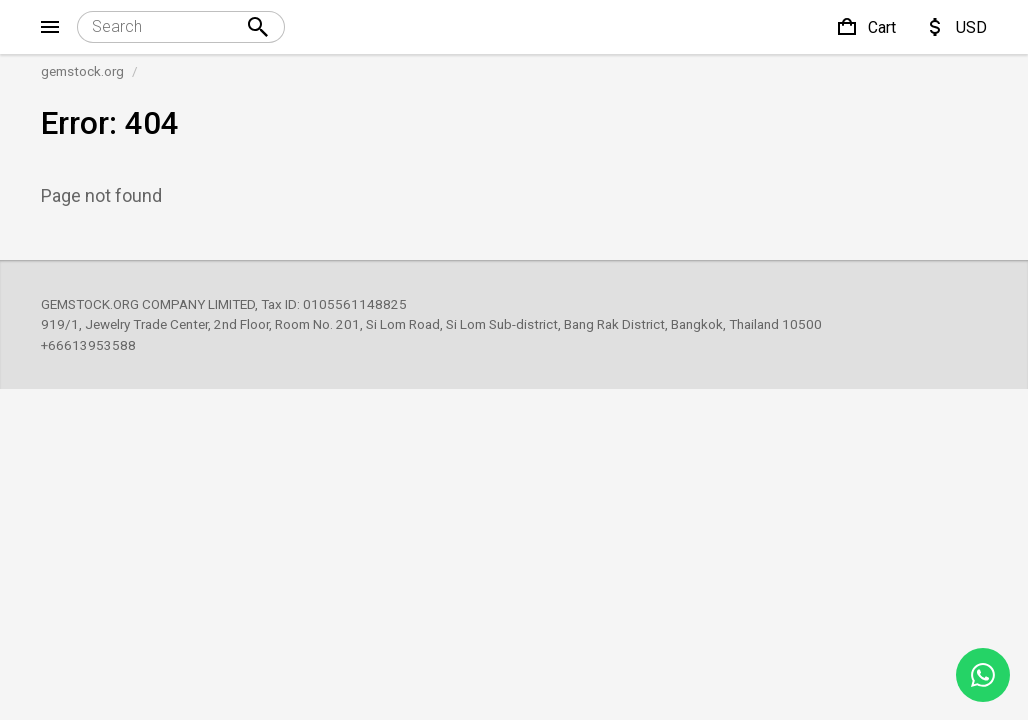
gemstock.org (82, 71)
